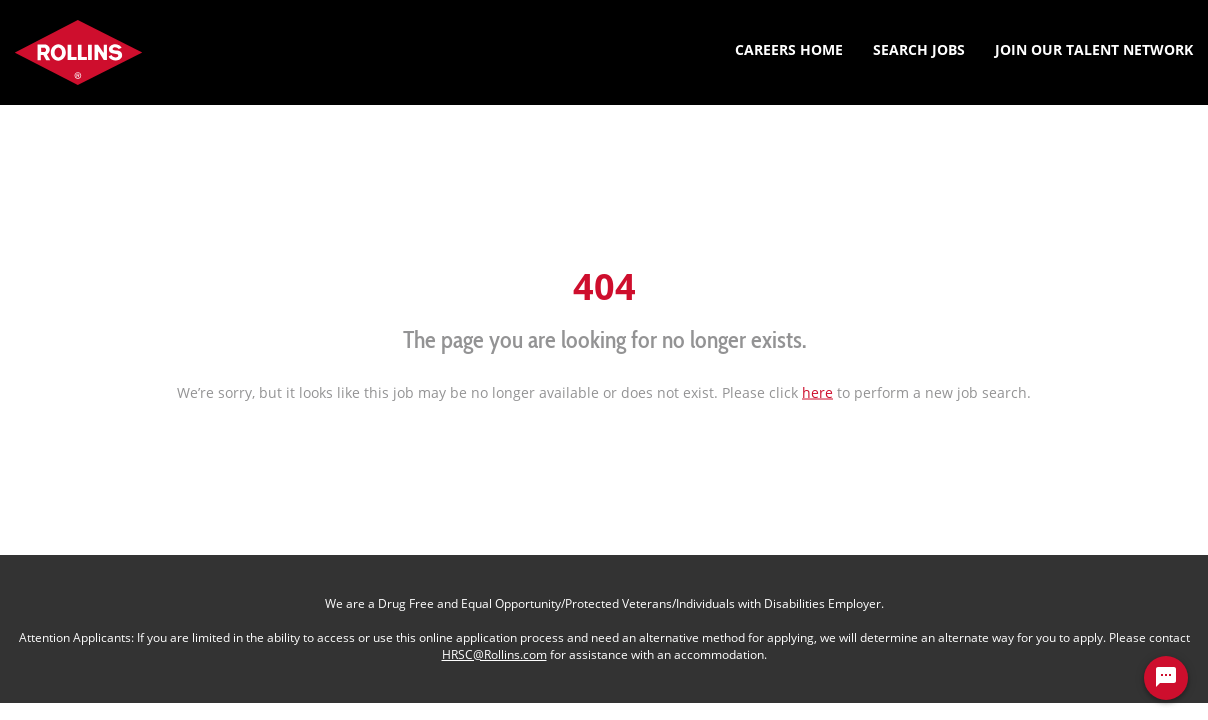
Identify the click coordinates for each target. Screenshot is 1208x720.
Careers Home (789, 49)
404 (604, 285)
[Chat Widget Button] (1166, 678)
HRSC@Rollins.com (494, 654)
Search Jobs (919, 49)
